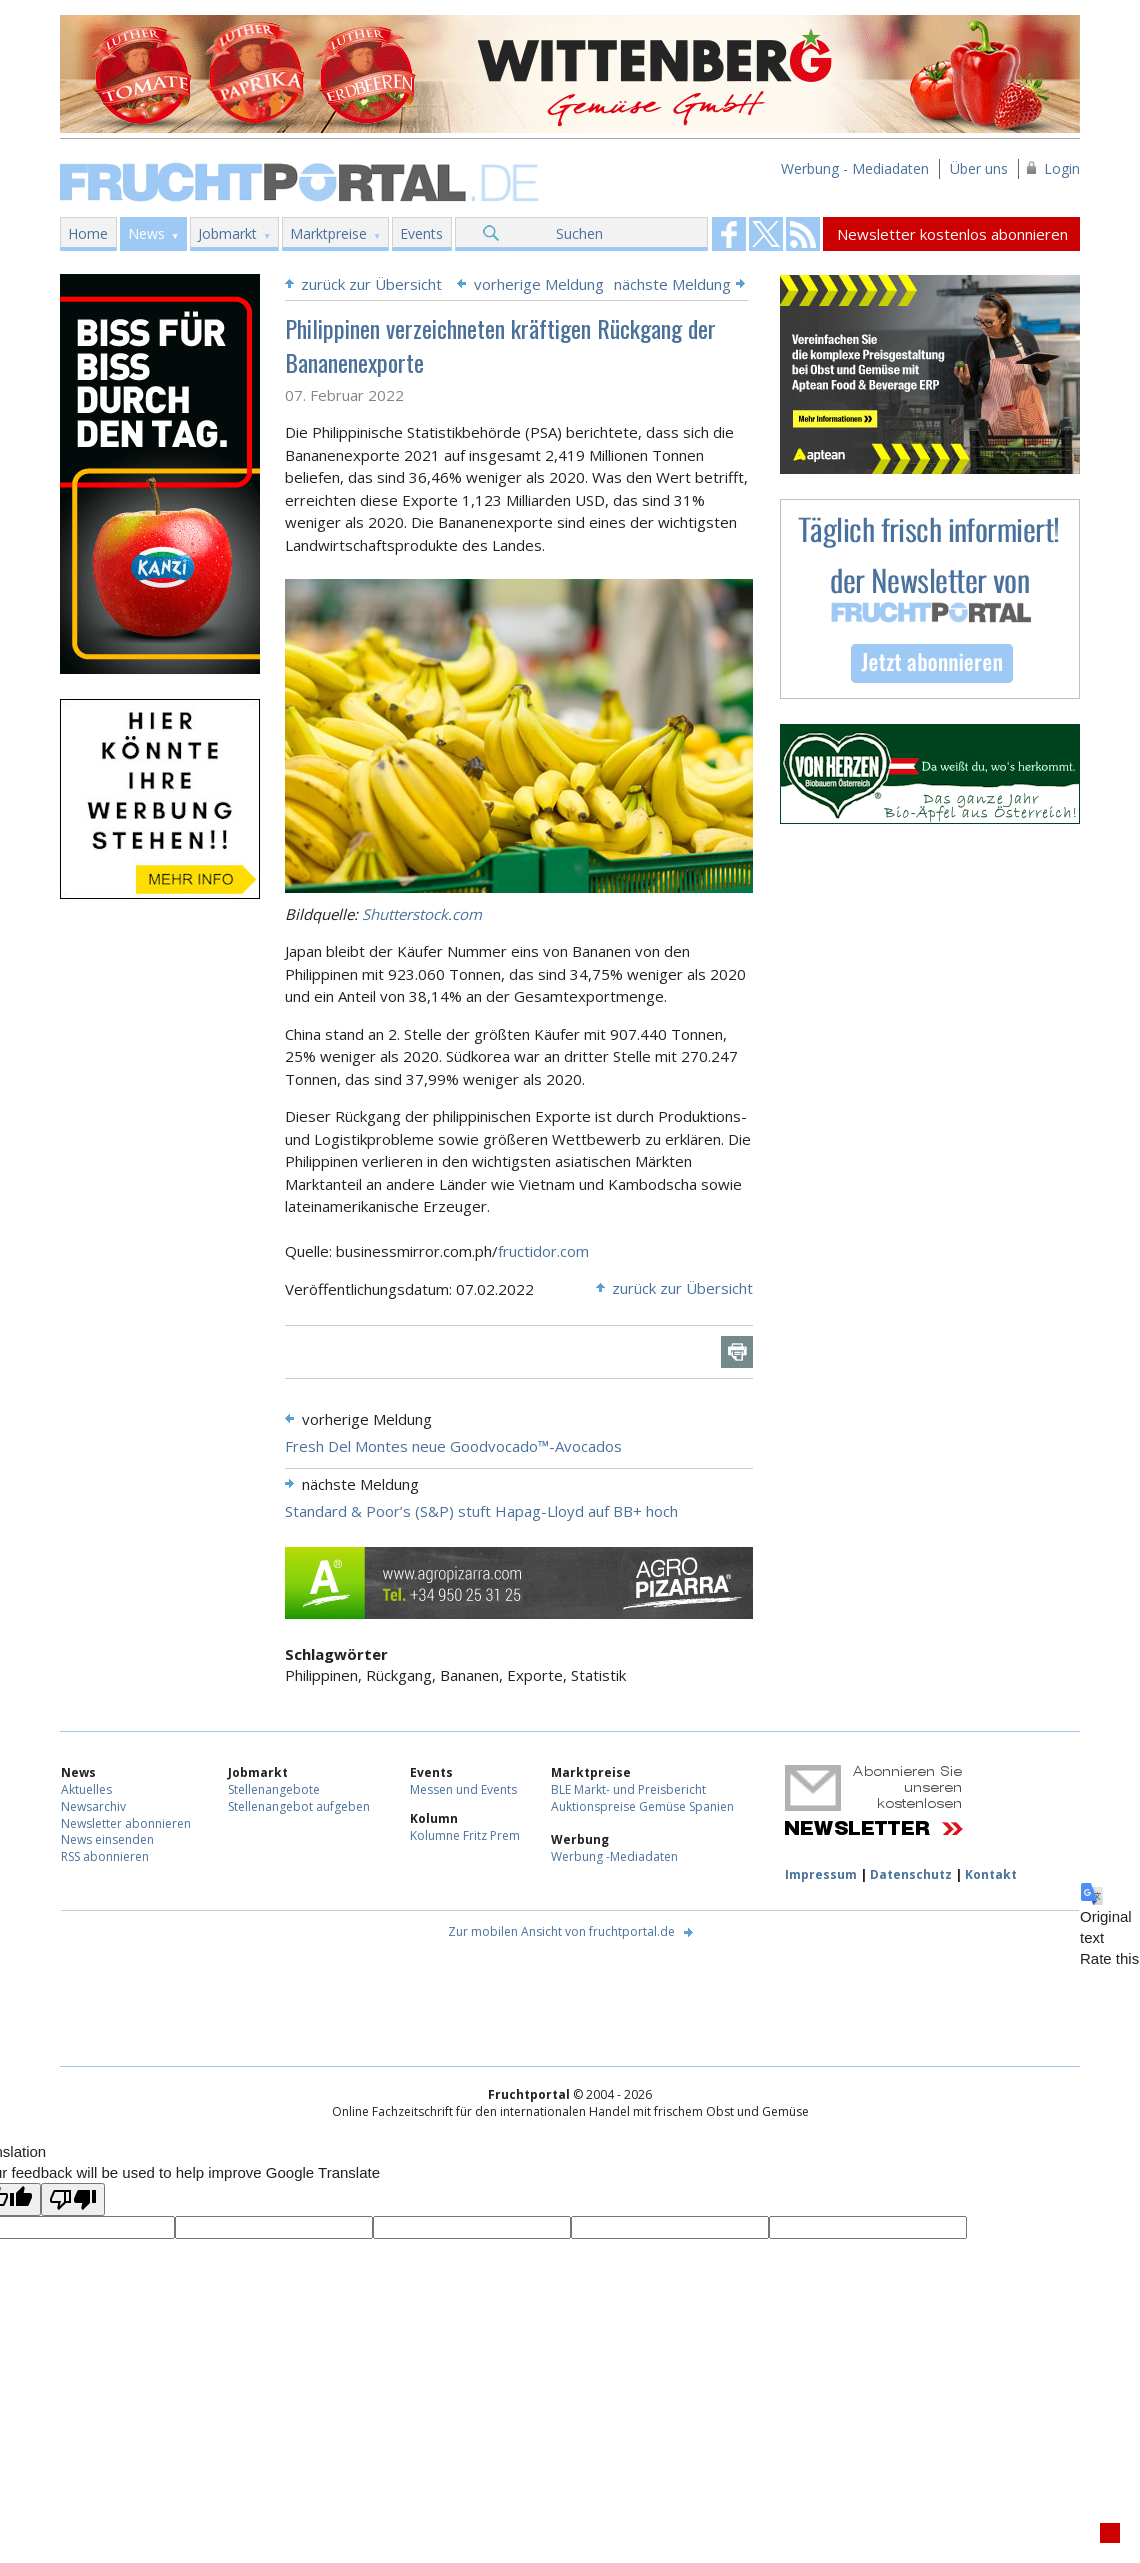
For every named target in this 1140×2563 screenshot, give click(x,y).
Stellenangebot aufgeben (299, 1806)
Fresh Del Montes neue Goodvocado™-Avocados (453, 1446)
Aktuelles (86, 1789)
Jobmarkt (227, 233)
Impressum (821, 1874)
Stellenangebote (274, 1789)
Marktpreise (328, 233)
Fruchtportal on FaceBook (729, 234)
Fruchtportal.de (302, 180)
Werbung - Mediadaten (855, 168)
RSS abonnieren (105, 1856)
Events (421, 233)
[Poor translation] (73, 2199)
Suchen (579, 233)
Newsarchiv (93, 1806)
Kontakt (991, 1874)
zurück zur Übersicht (371, 284)
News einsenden (107, 1839)
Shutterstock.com (422, 914)
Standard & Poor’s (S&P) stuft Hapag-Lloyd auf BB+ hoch (481, 1511)
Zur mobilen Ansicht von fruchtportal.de (561, 1931)
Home (88, 233)
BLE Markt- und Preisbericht (628, 1789)
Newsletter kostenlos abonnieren (952, 234)
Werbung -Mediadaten (614, 1856)
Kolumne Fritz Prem (465, 1835)
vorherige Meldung (539, 284)
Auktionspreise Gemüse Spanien (642, 1806)
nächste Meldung (672, 284)
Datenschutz (911, 1874)
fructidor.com (543, 1251)
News (146, 233)
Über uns (979, 168)
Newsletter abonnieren (126, 1823)
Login (1062, 168)
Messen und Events (463, 1789)
